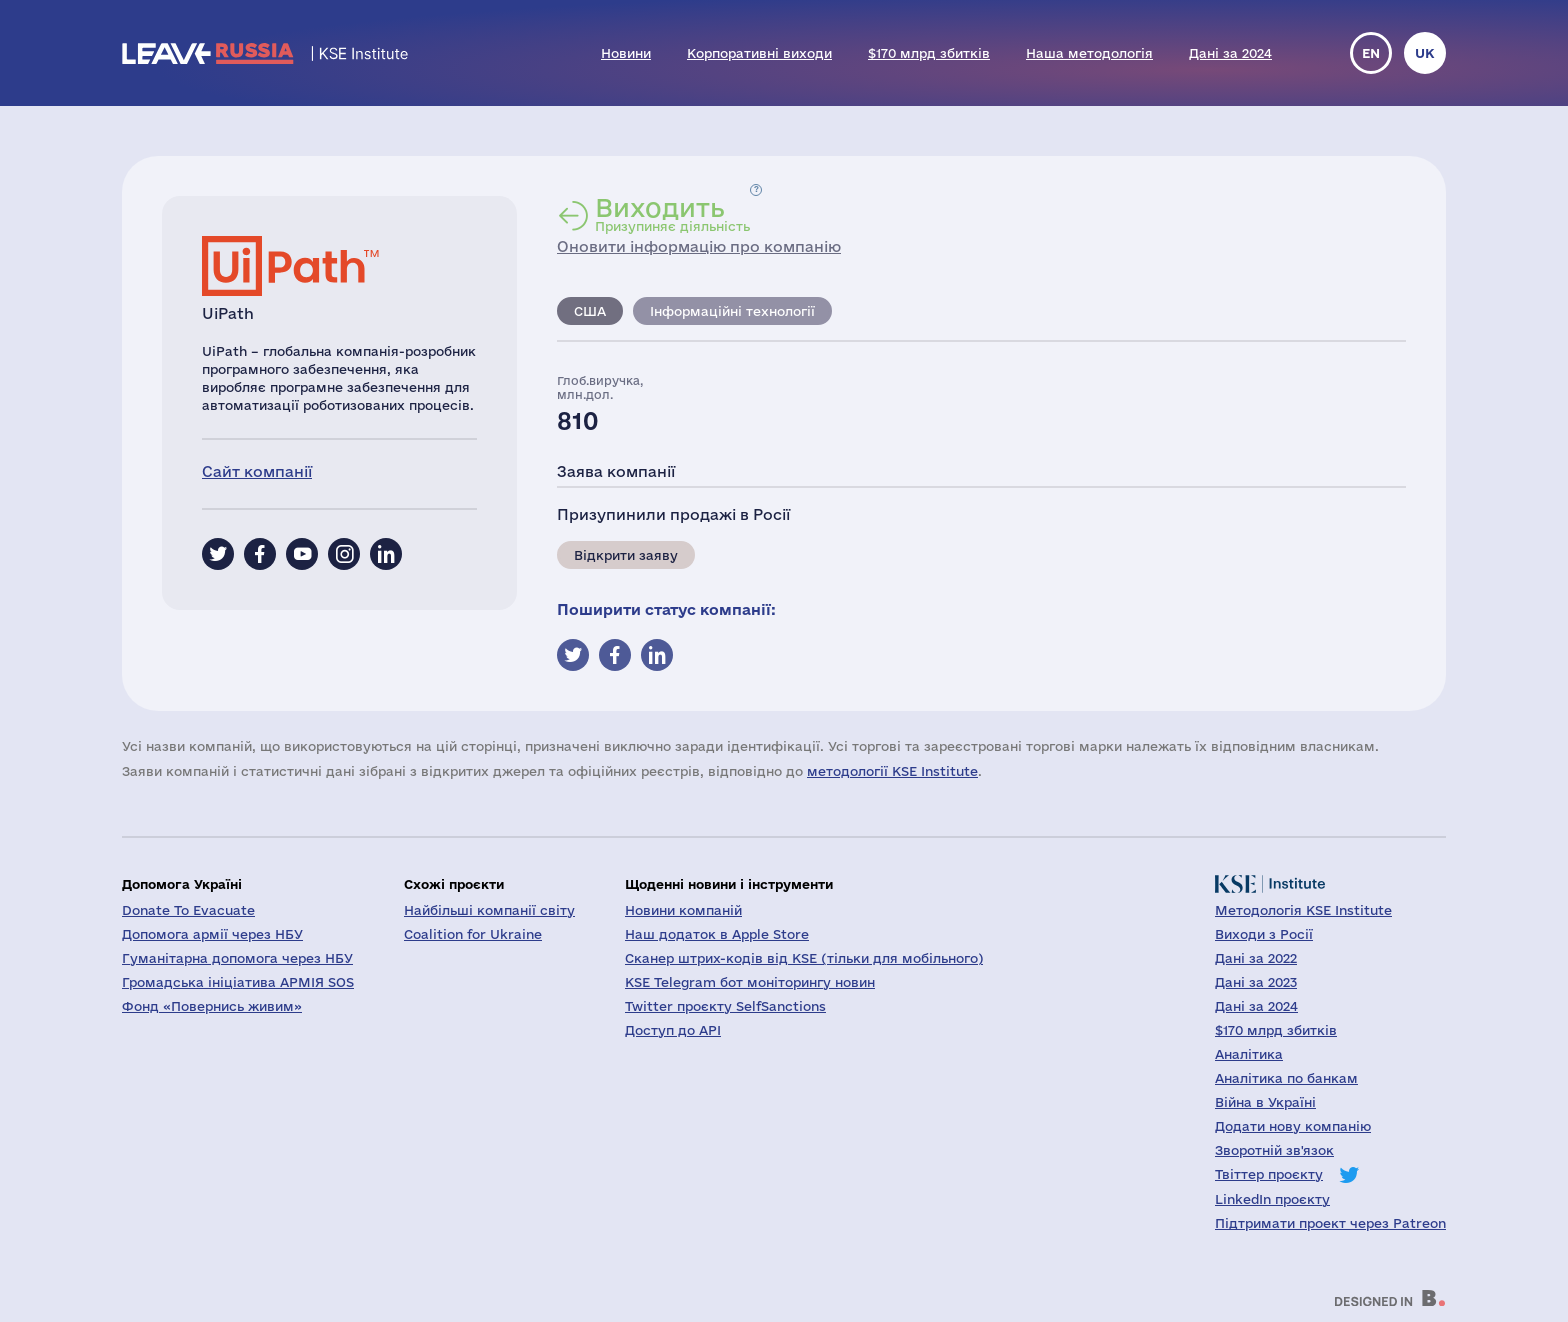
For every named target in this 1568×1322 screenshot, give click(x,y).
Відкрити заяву (626, 555)
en (1371, 53)
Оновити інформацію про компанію (699, 246)
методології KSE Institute (892, 771)
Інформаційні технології (732, 311)
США (590, 311)
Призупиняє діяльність (672, 214)
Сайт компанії (257, 471)
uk (1425, 53)
